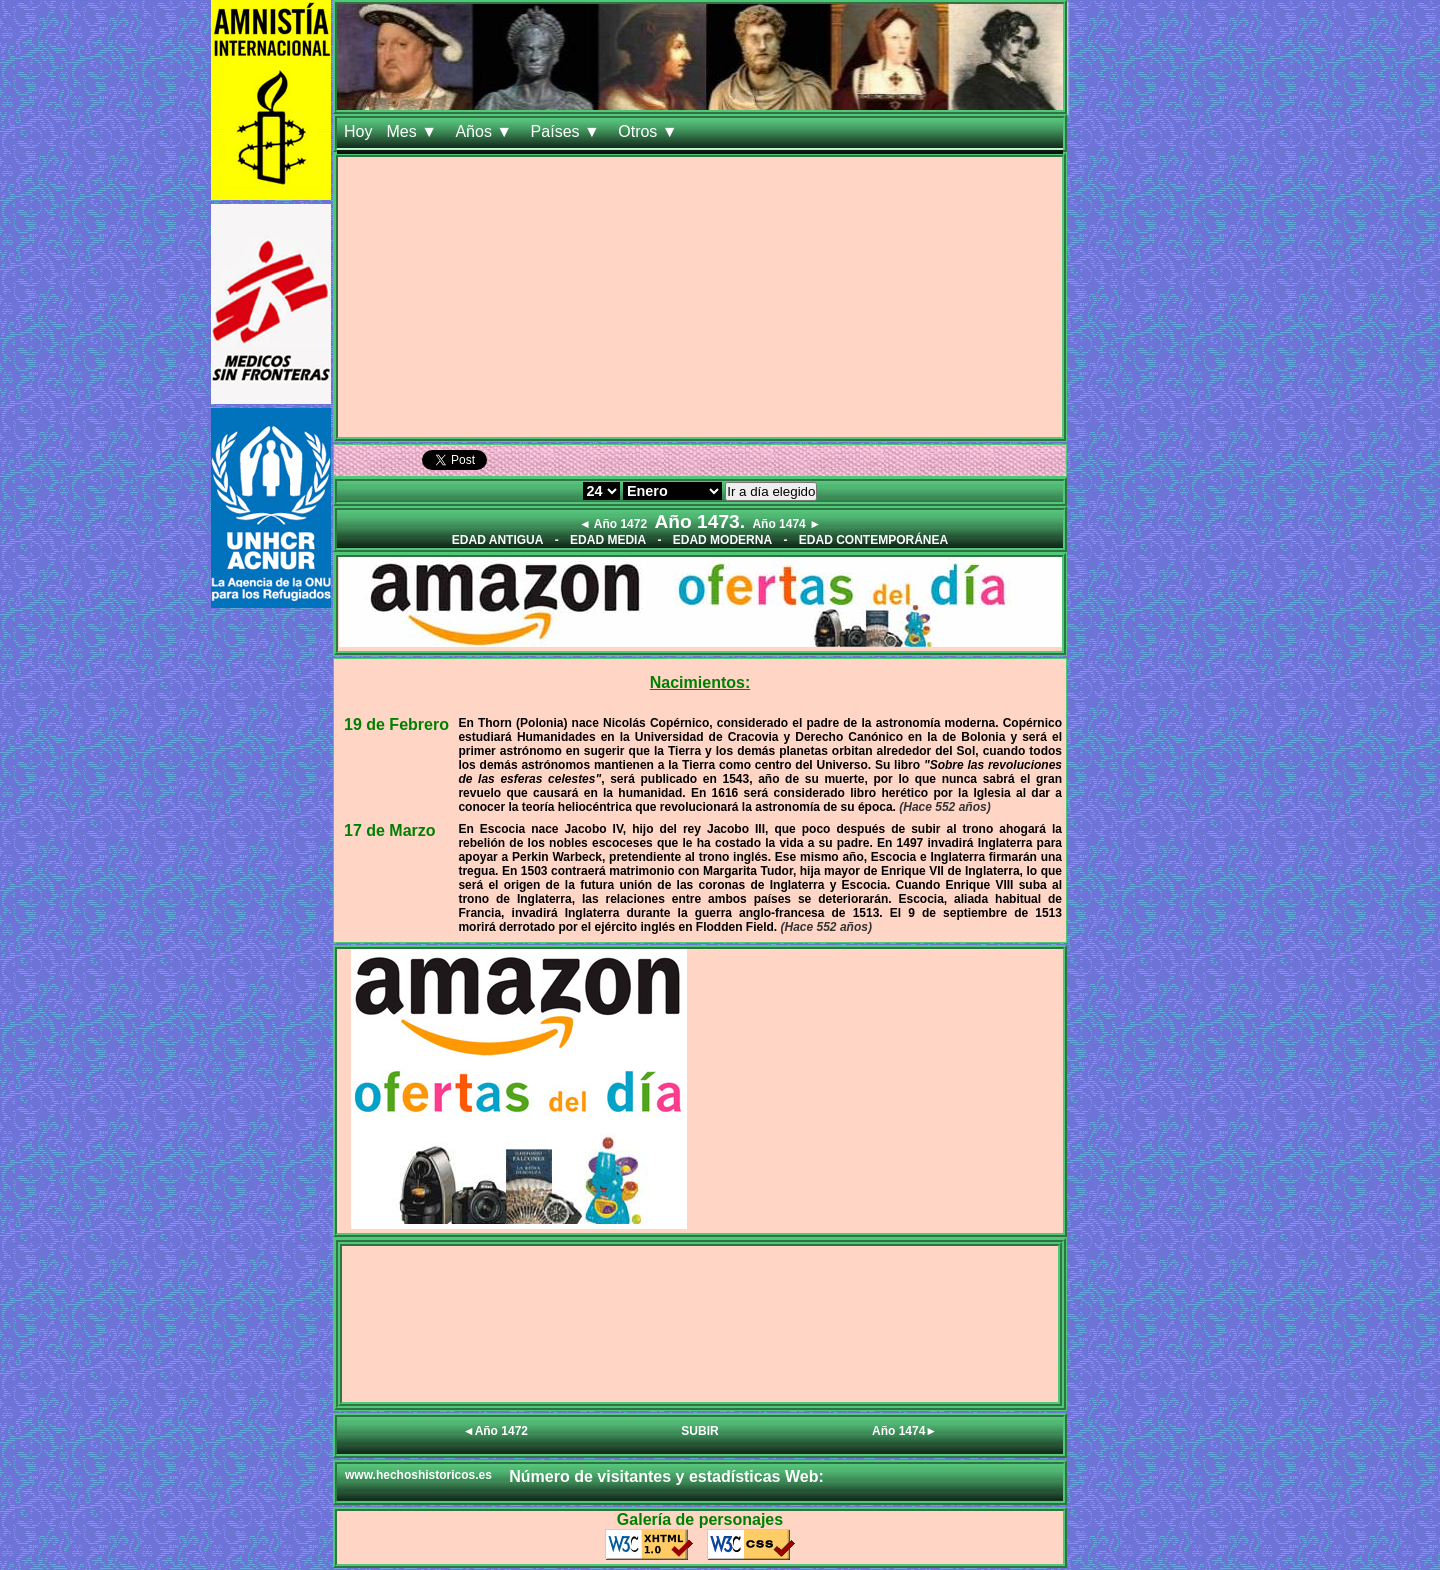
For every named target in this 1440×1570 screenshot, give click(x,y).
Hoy (358, 131)
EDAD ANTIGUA (498, 540)
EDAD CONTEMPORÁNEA (873, 540)
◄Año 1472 (495, 1431)
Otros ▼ (650, 131)
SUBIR (699, 1431)
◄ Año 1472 (613, 524)
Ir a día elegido (771, 491)
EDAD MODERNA (722, 540)
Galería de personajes (700, 1519)
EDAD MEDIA (608, 540)
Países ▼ (568, 131)
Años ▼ (485, 131)
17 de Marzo (390, 830)
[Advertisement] (700, 297)
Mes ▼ (413, 131)
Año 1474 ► (786, 524)
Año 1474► (904, 1431)
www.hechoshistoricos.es (418, 1475)
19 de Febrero (396, 724)
